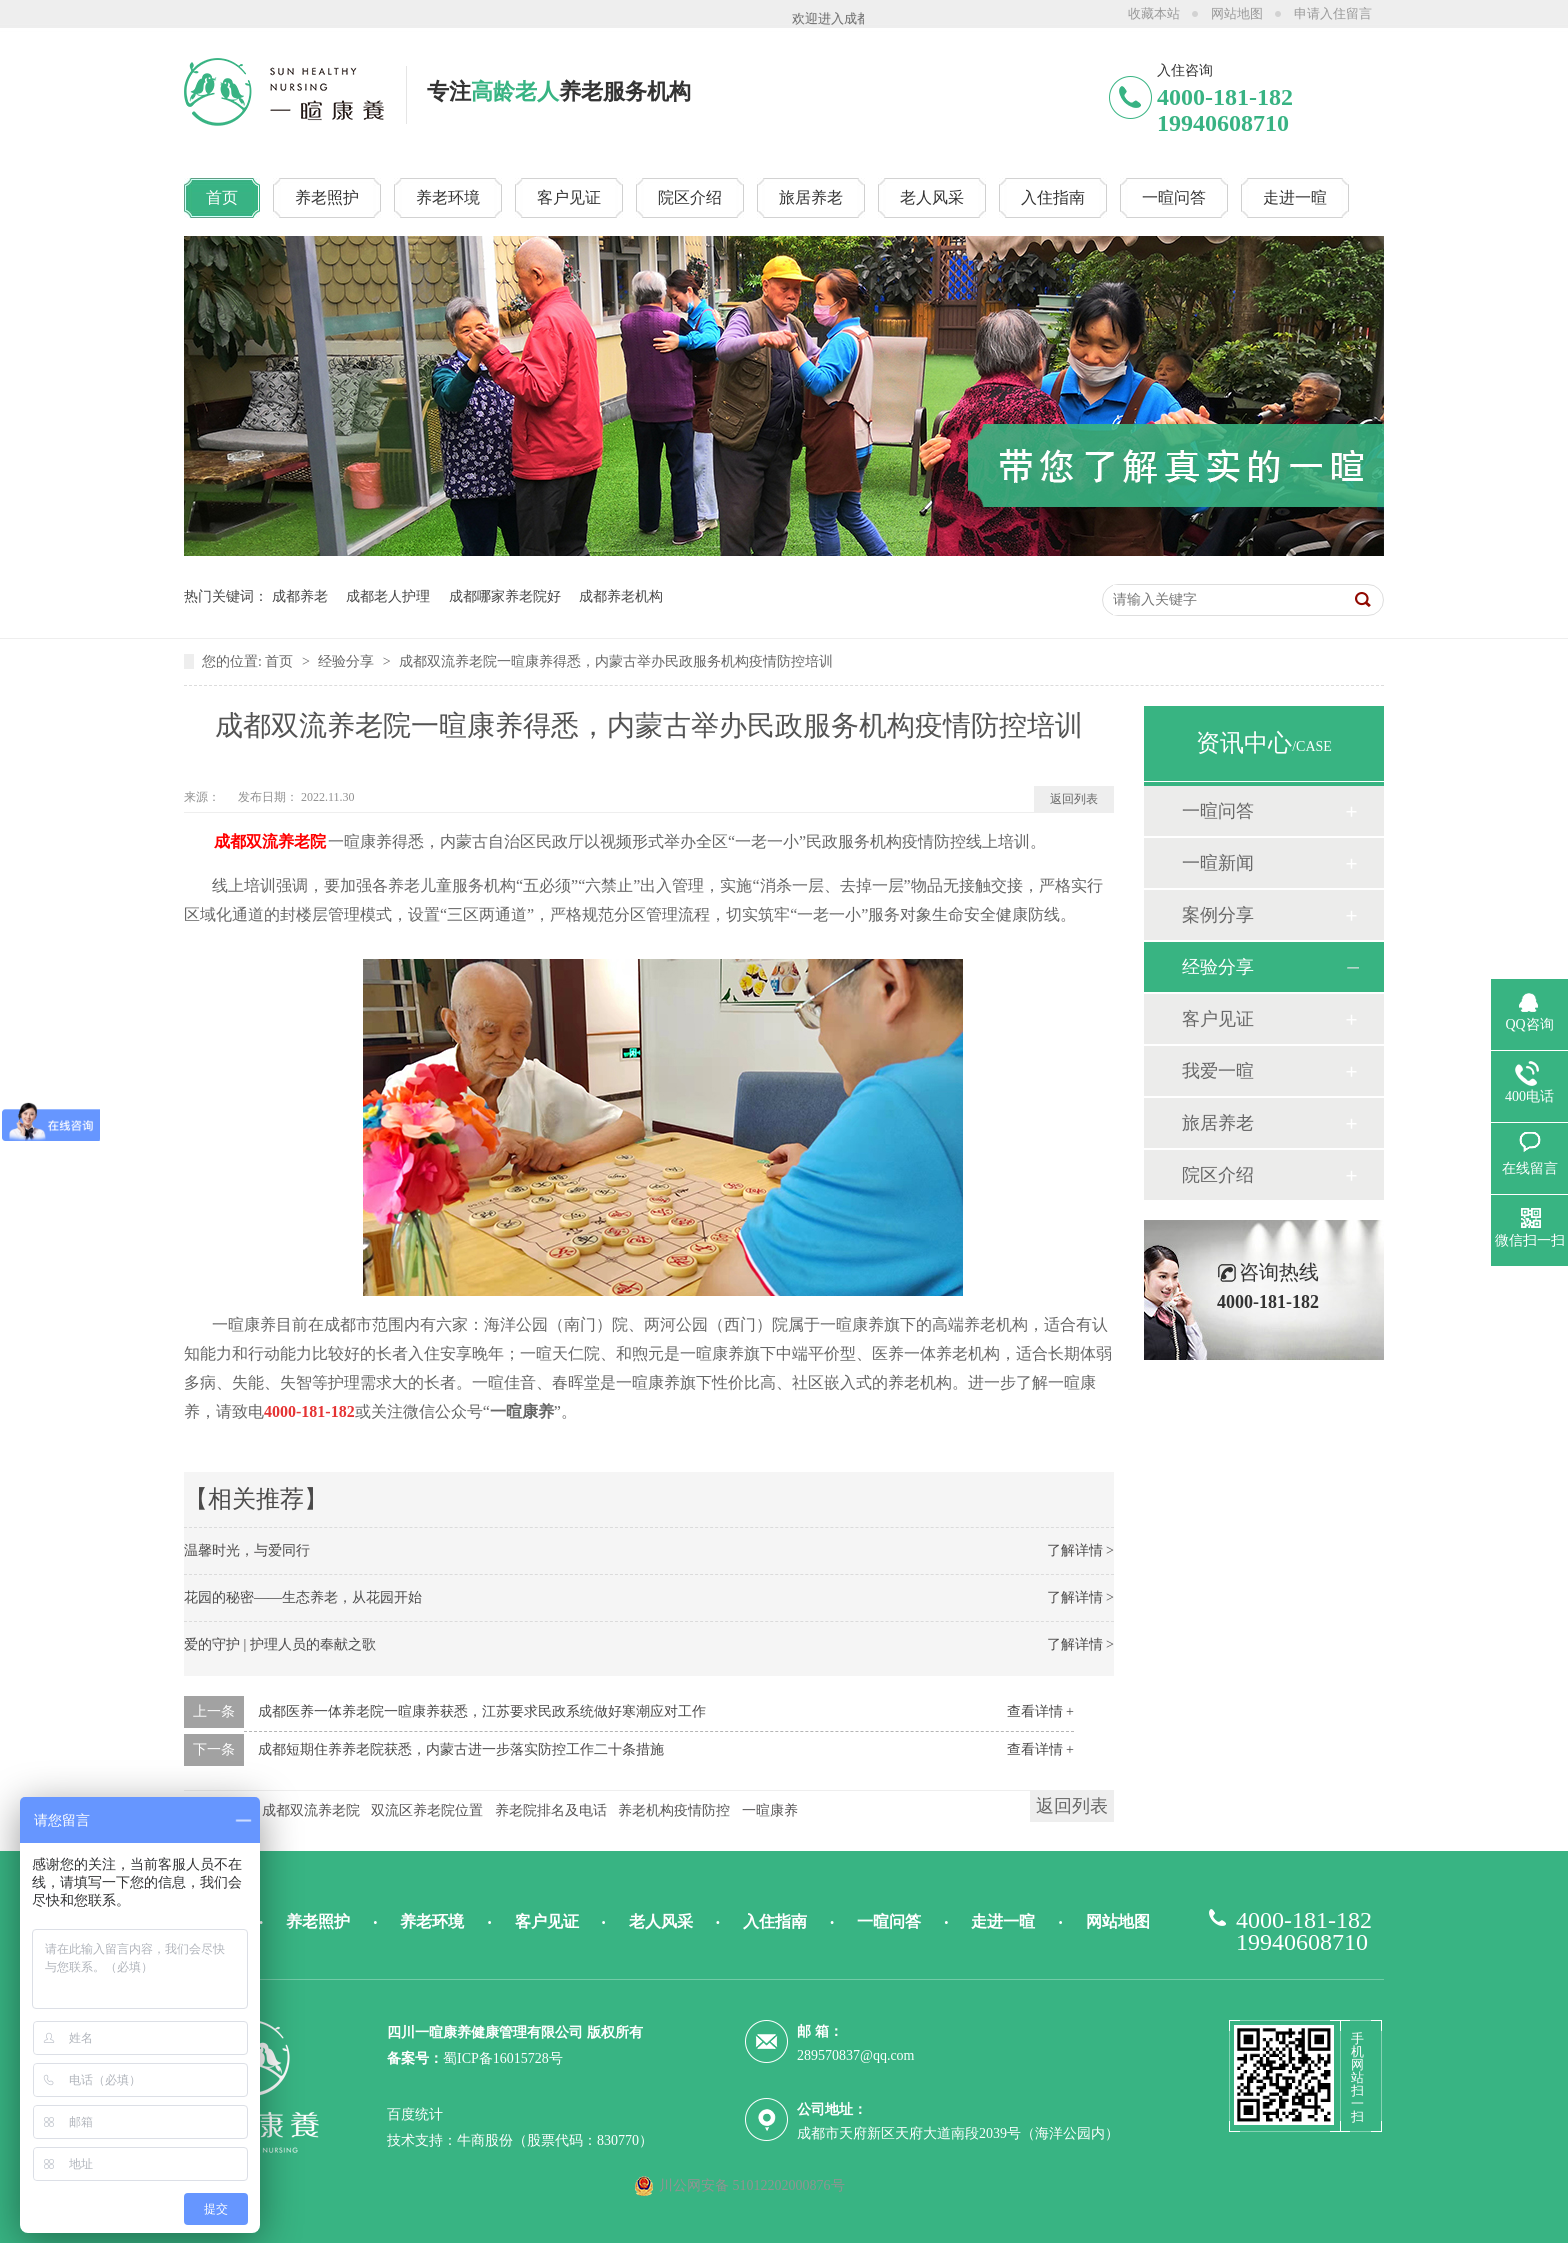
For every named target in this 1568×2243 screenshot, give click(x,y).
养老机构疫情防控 (674, 1810)
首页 (281, 661)
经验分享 (348, 661)
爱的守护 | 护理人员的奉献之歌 (280, 1644)
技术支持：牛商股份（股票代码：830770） (520, 2140)
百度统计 (415, 2114)
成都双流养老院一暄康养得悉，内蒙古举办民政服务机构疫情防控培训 (616, 661)
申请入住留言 (1333, 13)
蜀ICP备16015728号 (503, 2058)
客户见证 (1218, 1019)
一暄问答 (1218, 811)
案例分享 (1218, 915)
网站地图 (1237, 13)
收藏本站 (1154, 13)
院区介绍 (1218, 1175)
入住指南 (775, 1921)
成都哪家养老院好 (505, 596)
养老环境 (432, 1921)
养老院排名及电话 (551, 1810)
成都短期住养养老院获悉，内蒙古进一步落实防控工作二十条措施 (461, 1749)
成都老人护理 (388, 596)
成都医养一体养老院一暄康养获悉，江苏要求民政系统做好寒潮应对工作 (482, 1711)
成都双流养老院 (311, 1810)
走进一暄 (1003, 1921)
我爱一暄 (1218, 1071)
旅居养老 (1218, 1123)
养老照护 (318, 1921)
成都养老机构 (621, 596)
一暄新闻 (1218, 863)
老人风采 (661, 1921)
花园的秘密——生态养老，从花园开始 (303, 1597)
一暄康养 (770, 1810)
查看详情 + (1040, 1711)
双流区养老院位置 (427, 1810)
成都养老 (300, 596)
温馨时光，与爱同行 (247, 1550)
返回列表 (1074, 799)
